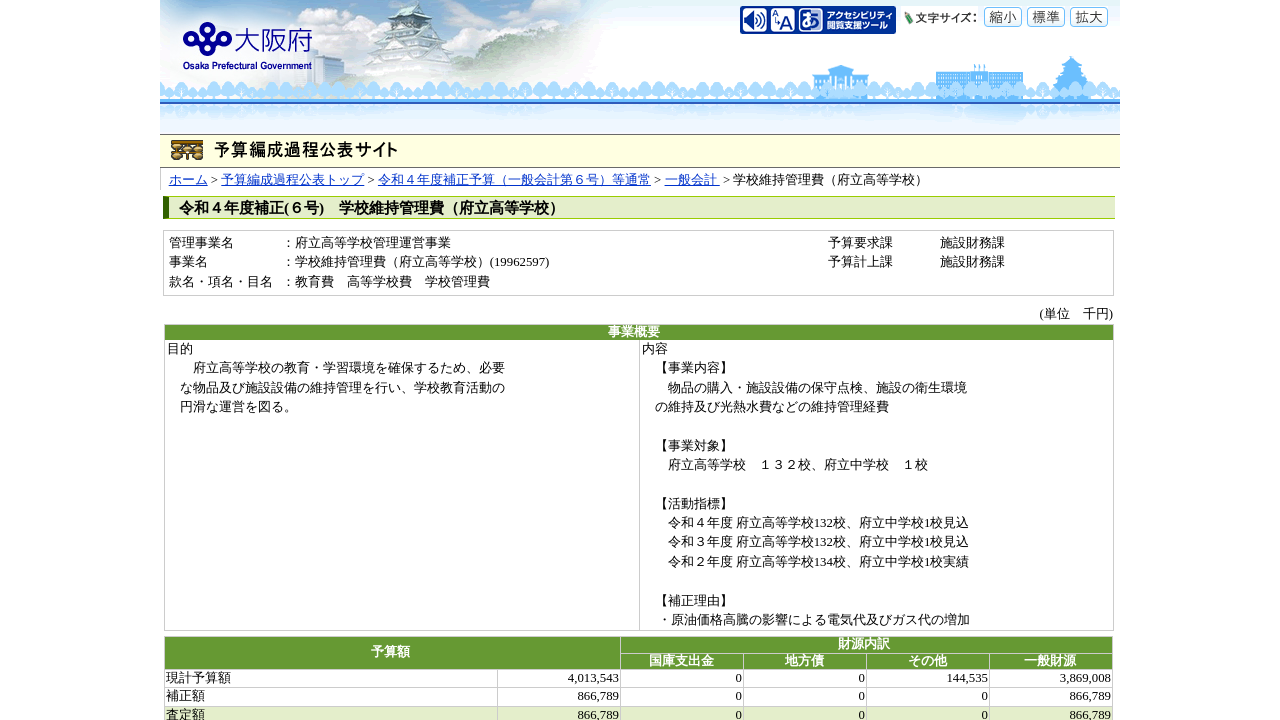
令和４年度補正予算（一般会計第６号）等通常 (514, 180)
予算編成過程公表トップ (292, 180)
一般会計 (692, 180)
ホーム (188, 180)
